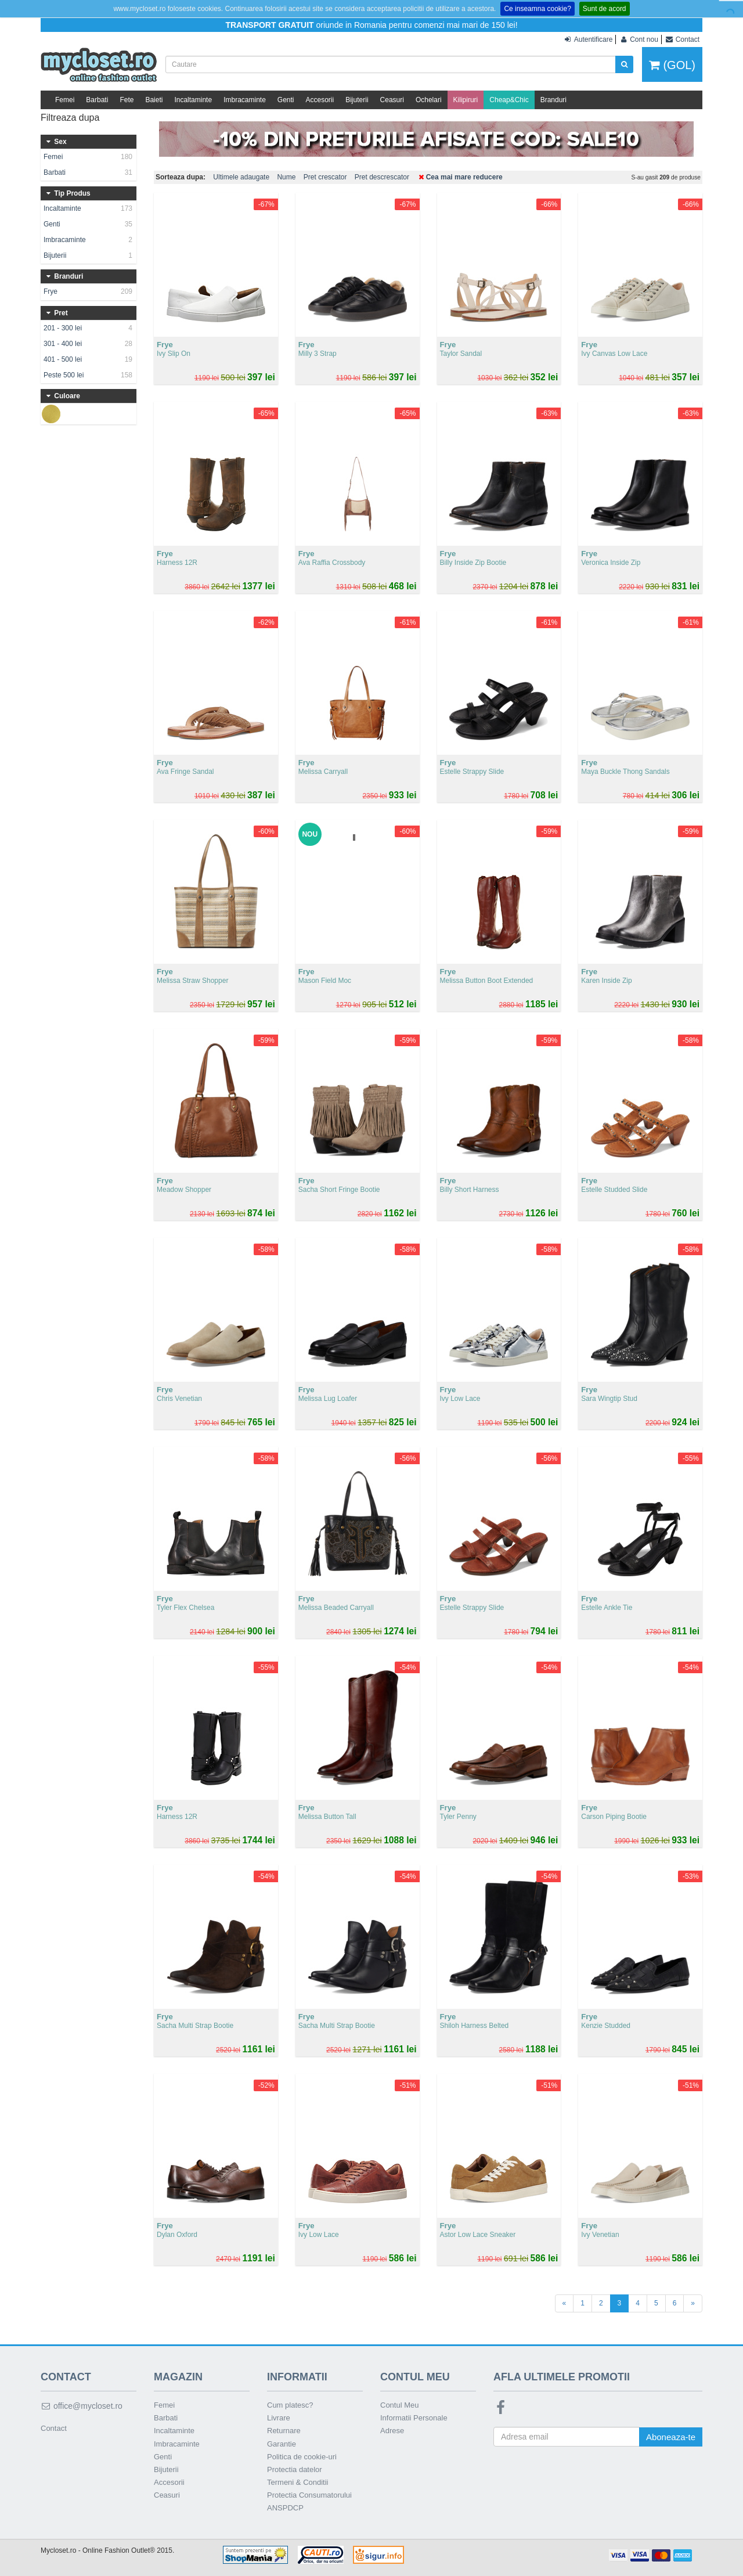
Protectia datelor (294, 2469)
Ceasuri (392, 100)
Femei (64, 100)
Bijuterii (356, 100)
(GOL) (672, 65)
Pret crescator (325, 177)
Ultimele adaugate (241, 177)
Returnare (284, 2430)
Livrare (278, 2417)
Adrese (392, 2430)
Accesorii (320, 100)
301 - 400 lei (89, 343)
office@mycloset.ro (81, 2406)
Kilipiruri (465, 100)
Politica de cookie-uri (302, 2456)
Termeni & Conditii (298, 2482)
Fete (127, 100)
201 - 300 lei (89, 328)
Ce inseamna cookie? (537, 9)
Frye (89, 291)
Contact (54, 2428)
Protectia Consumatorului (309, 2495)
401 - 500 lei (89, 359)
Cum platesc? (290, 2405)
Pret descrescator (382, 177)
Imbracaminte (244, 100)
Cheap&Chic (508, 100)
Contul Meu (399, 2405)
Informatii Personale (414, 2417)
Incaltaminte (193, 100)
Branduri (553, 100)
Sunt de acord (604, 9)
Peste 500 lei (89, 375)
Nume (286, 177)
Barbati (97, 100)
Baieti (154, 100)
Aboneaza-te (670, 2437)
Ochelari (429, 100)
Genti (285, 100)
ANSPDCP (285, 2507)
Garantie (281, 2444)
